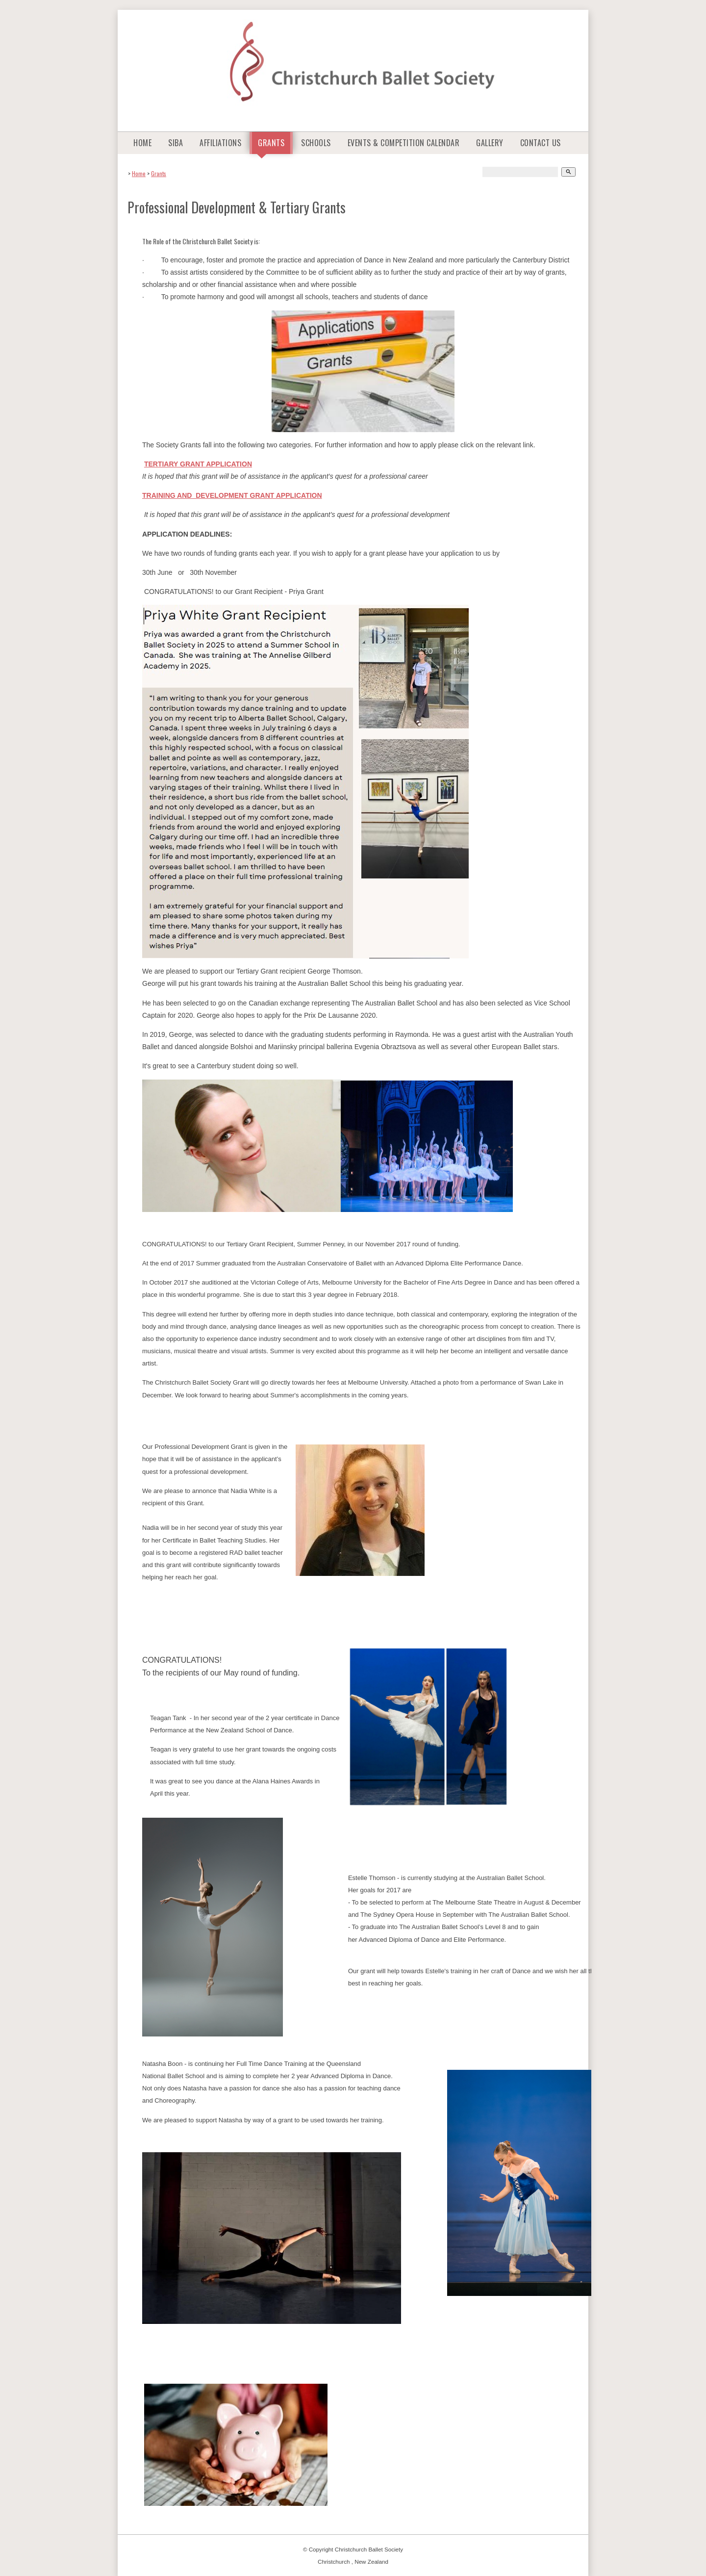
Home (142, 143)
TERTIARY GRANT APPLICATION (198, 464)
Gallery (490, 143)
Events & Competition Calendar (404, 143)
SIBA (175, 143)
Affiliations (220, 143)
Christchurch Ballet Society (369, 2549)
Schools (316, 143)
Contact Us (540, 143)
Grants (271, 143)
